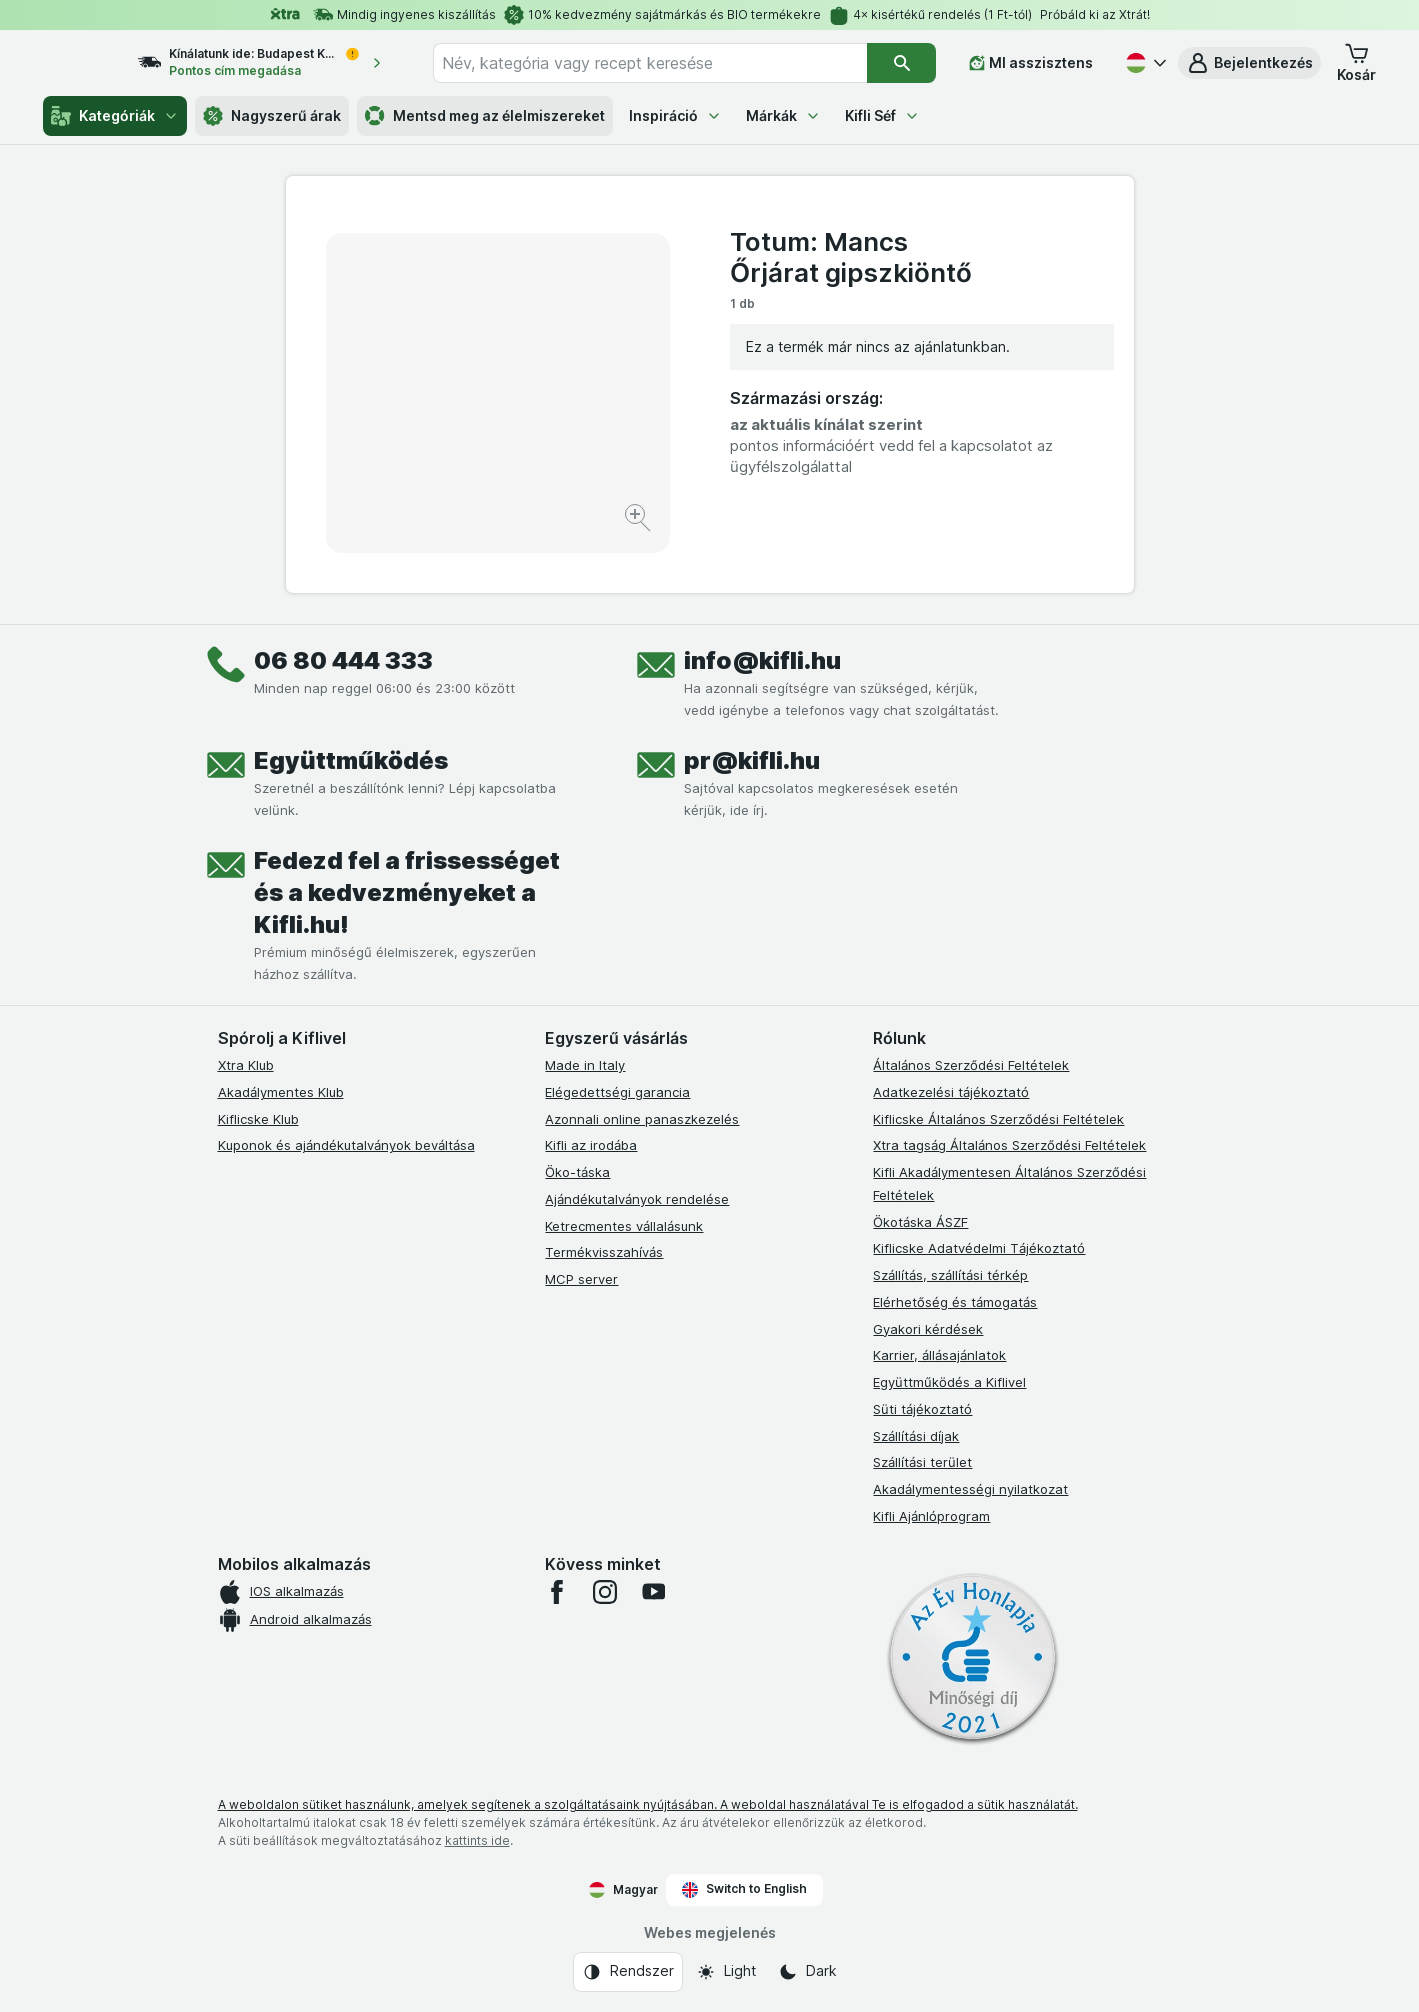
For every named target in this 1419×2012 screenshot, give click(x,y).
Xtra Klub (246, 1065)
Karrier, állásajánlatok (939, 1355)
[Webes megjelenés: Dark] (807, 1972)
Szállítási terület (922, 1462)
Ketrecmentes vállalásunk (624, 1226)
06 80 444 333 (343, 660)
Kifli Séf (882, 115)
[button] (1249, 63)
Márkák (783, 115)
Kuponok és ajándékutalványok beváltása (346, 1145)
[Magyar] (1144, 63)
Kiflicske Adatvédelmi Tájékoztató (979, 1248)
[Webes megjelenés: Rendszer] (628, 1972)
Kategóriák (115, 116)
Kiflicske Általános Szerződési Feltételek (998, 1119)
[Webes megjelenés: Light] (726, 1972)
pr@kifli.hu (752, 760)
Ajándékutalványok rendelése (637, 1199)
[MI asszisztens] (1031, 63)
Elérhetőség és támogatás (955, 1302)
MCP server (581, 1279)
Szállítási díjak (916, 1436)
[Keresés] (902, 63)
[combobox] (668, 63)
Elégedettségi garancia (617, 1092)
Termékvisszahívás (604, 1252)
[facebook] (557, 1592)
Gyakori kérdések (928, 1329)
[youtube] (653, 1592)
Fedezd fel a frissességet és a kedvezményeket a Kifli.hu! (407, 892)
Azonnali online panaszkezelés (642, 1119)
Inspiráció (675, 115)
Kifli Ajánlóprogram (931, 1516)
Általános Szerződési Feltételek (971, 1065)
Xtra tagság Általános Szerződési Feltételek (1009, 1145)
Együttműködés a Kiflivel (949, 1382)
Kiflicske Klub (258, 1119)
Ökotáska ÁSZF (920, 1222)
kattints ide (477, 1840)
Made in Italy (585, 1065)
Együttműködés (351, 760)
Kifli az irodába (591, 1145)
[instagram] (605, 1592)
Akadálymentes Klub (281, 1092)
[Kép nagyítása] (639, 520)
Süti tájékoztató (922, 1409)
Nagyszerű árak (272, 116)
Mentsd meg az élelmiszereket (485, 116)
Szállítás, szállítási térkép (950, 1275)
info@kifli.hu (762, 660)
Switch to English (744, 1889)
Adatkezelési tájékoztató (951, 1092)
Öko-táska (577, 1172)
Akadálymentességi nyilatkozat (970, 1489)
